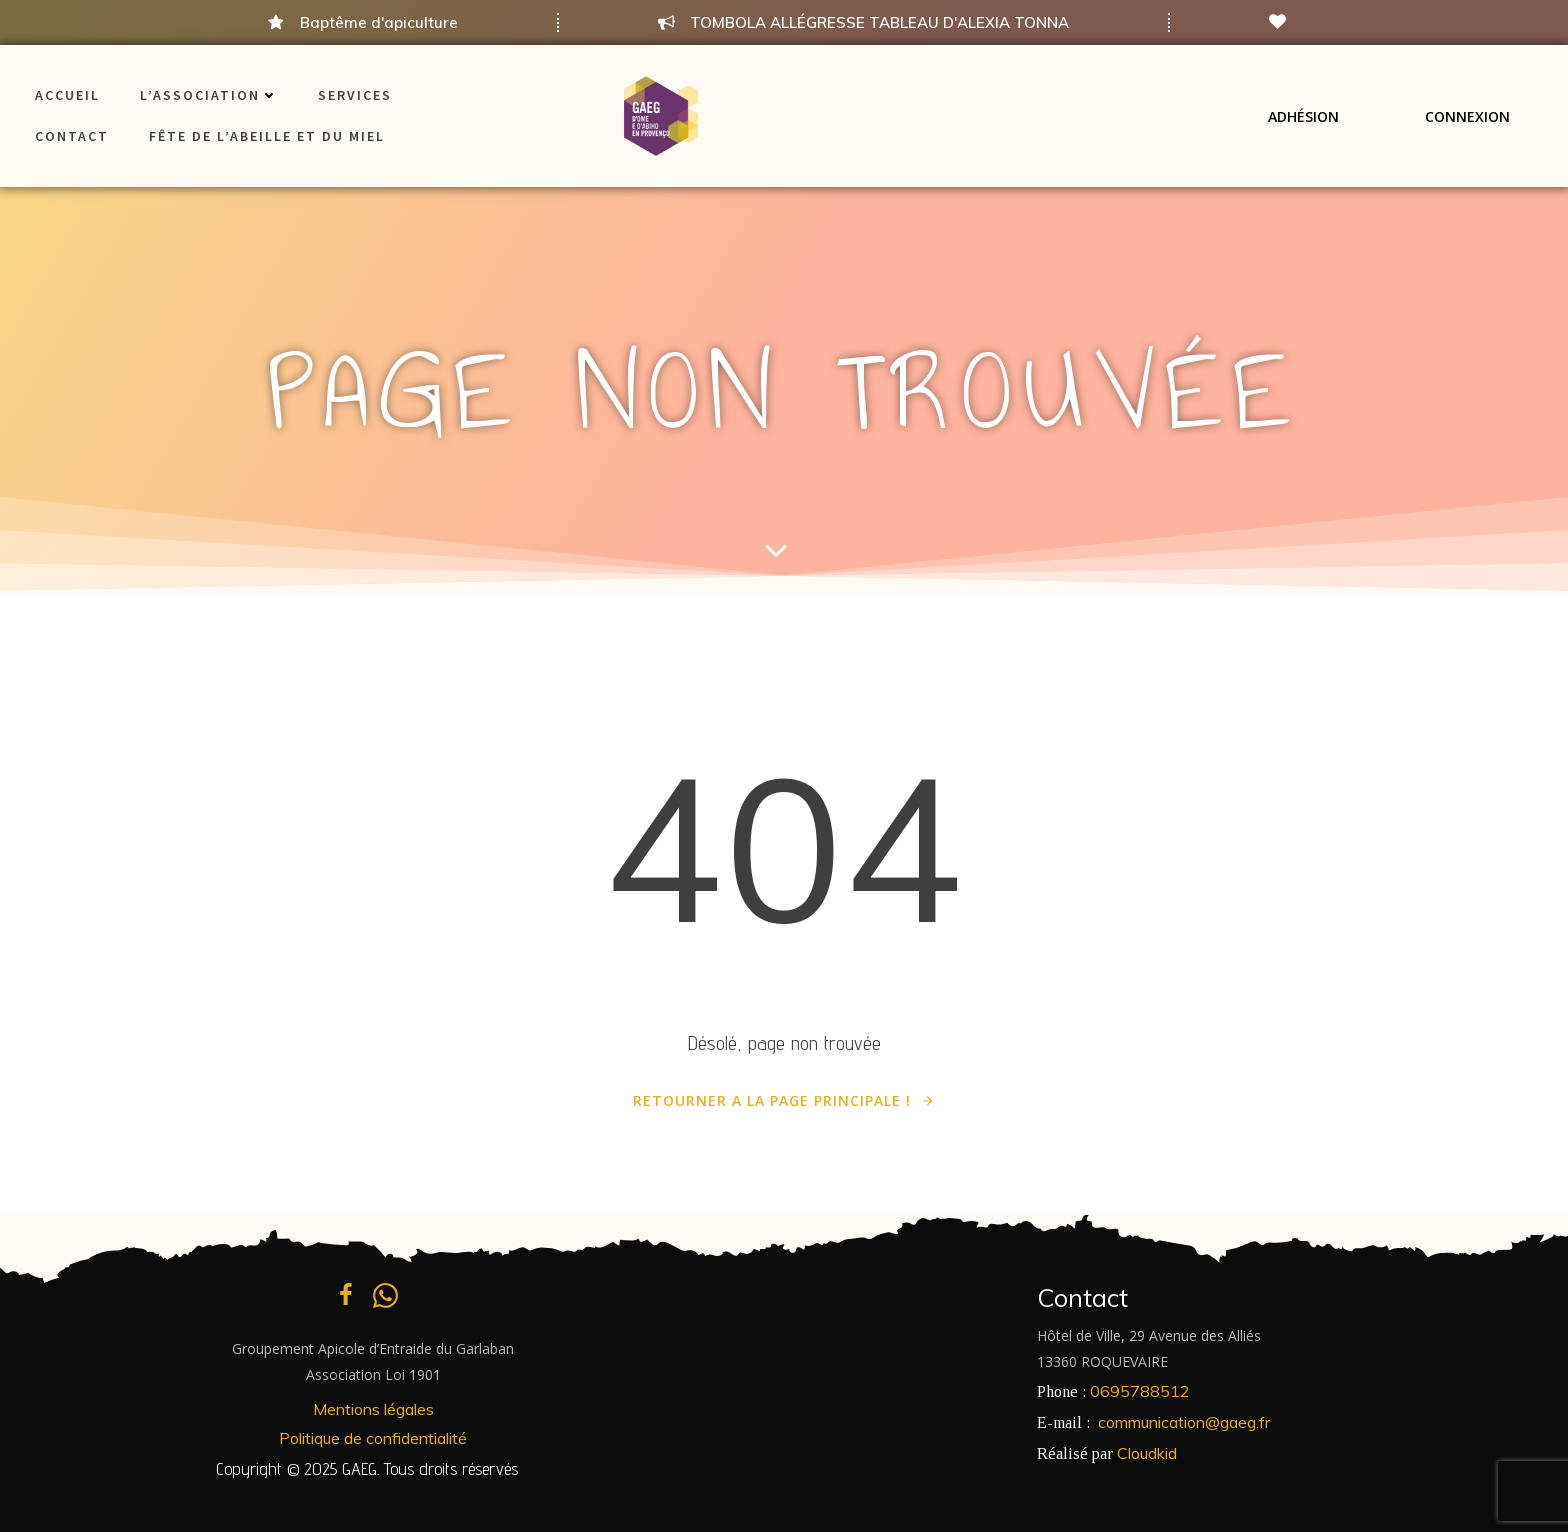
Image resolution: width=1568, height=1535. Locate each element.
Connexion (1467, 115)
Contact (72, 136)
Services (355, 95)
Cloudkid (1147, 1455)
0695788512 (1140, 1394)
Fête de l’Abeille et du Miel (267, 136)
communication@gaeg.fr (1184, 1425)
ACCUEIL (67, 95)
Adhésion (1303, 115)
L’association (209, 95)
